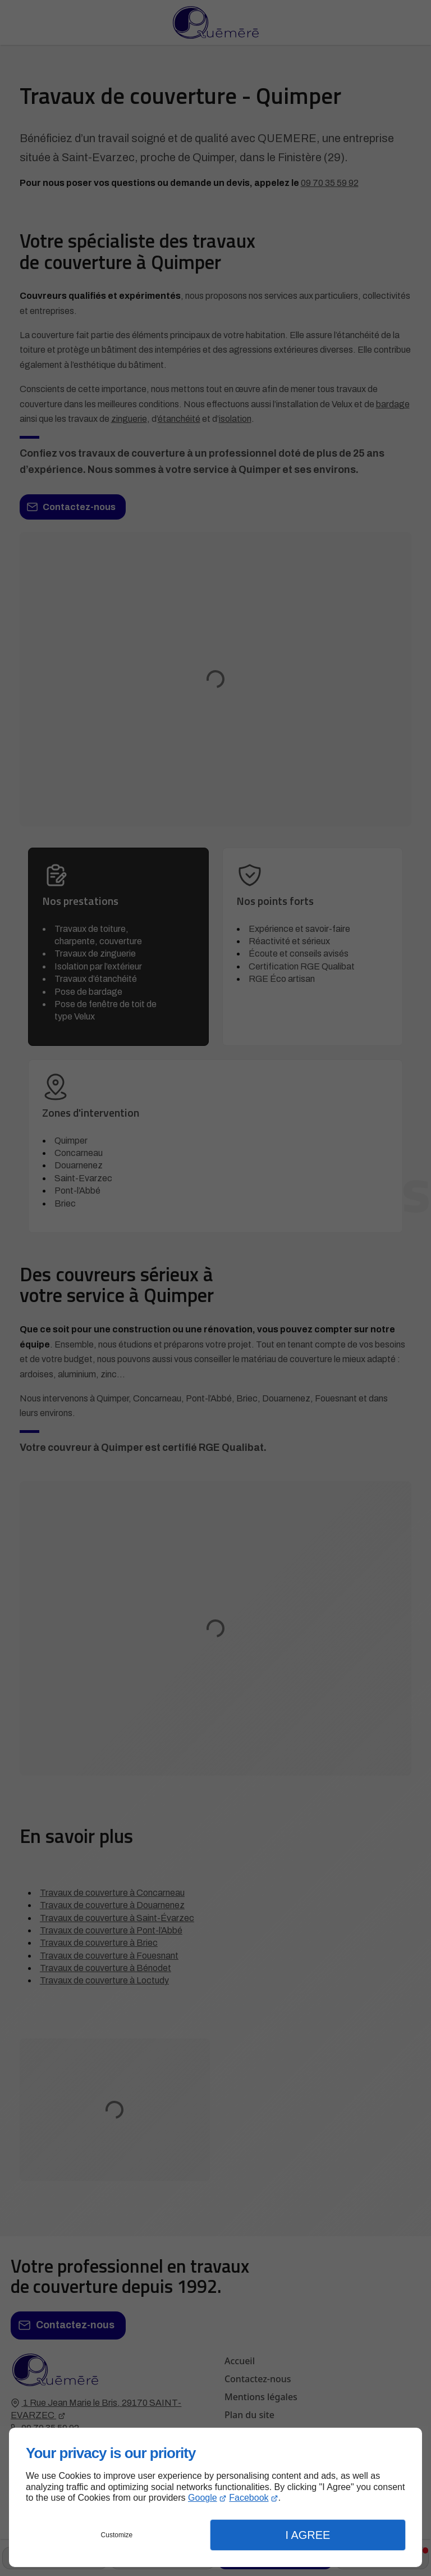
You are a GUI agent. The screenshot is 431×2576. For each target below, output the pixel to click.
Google (202, 2497)
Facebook (248, 2497)
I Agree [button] (307, 2535)
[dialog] (215, 2497)
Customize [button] (117, 2535)
